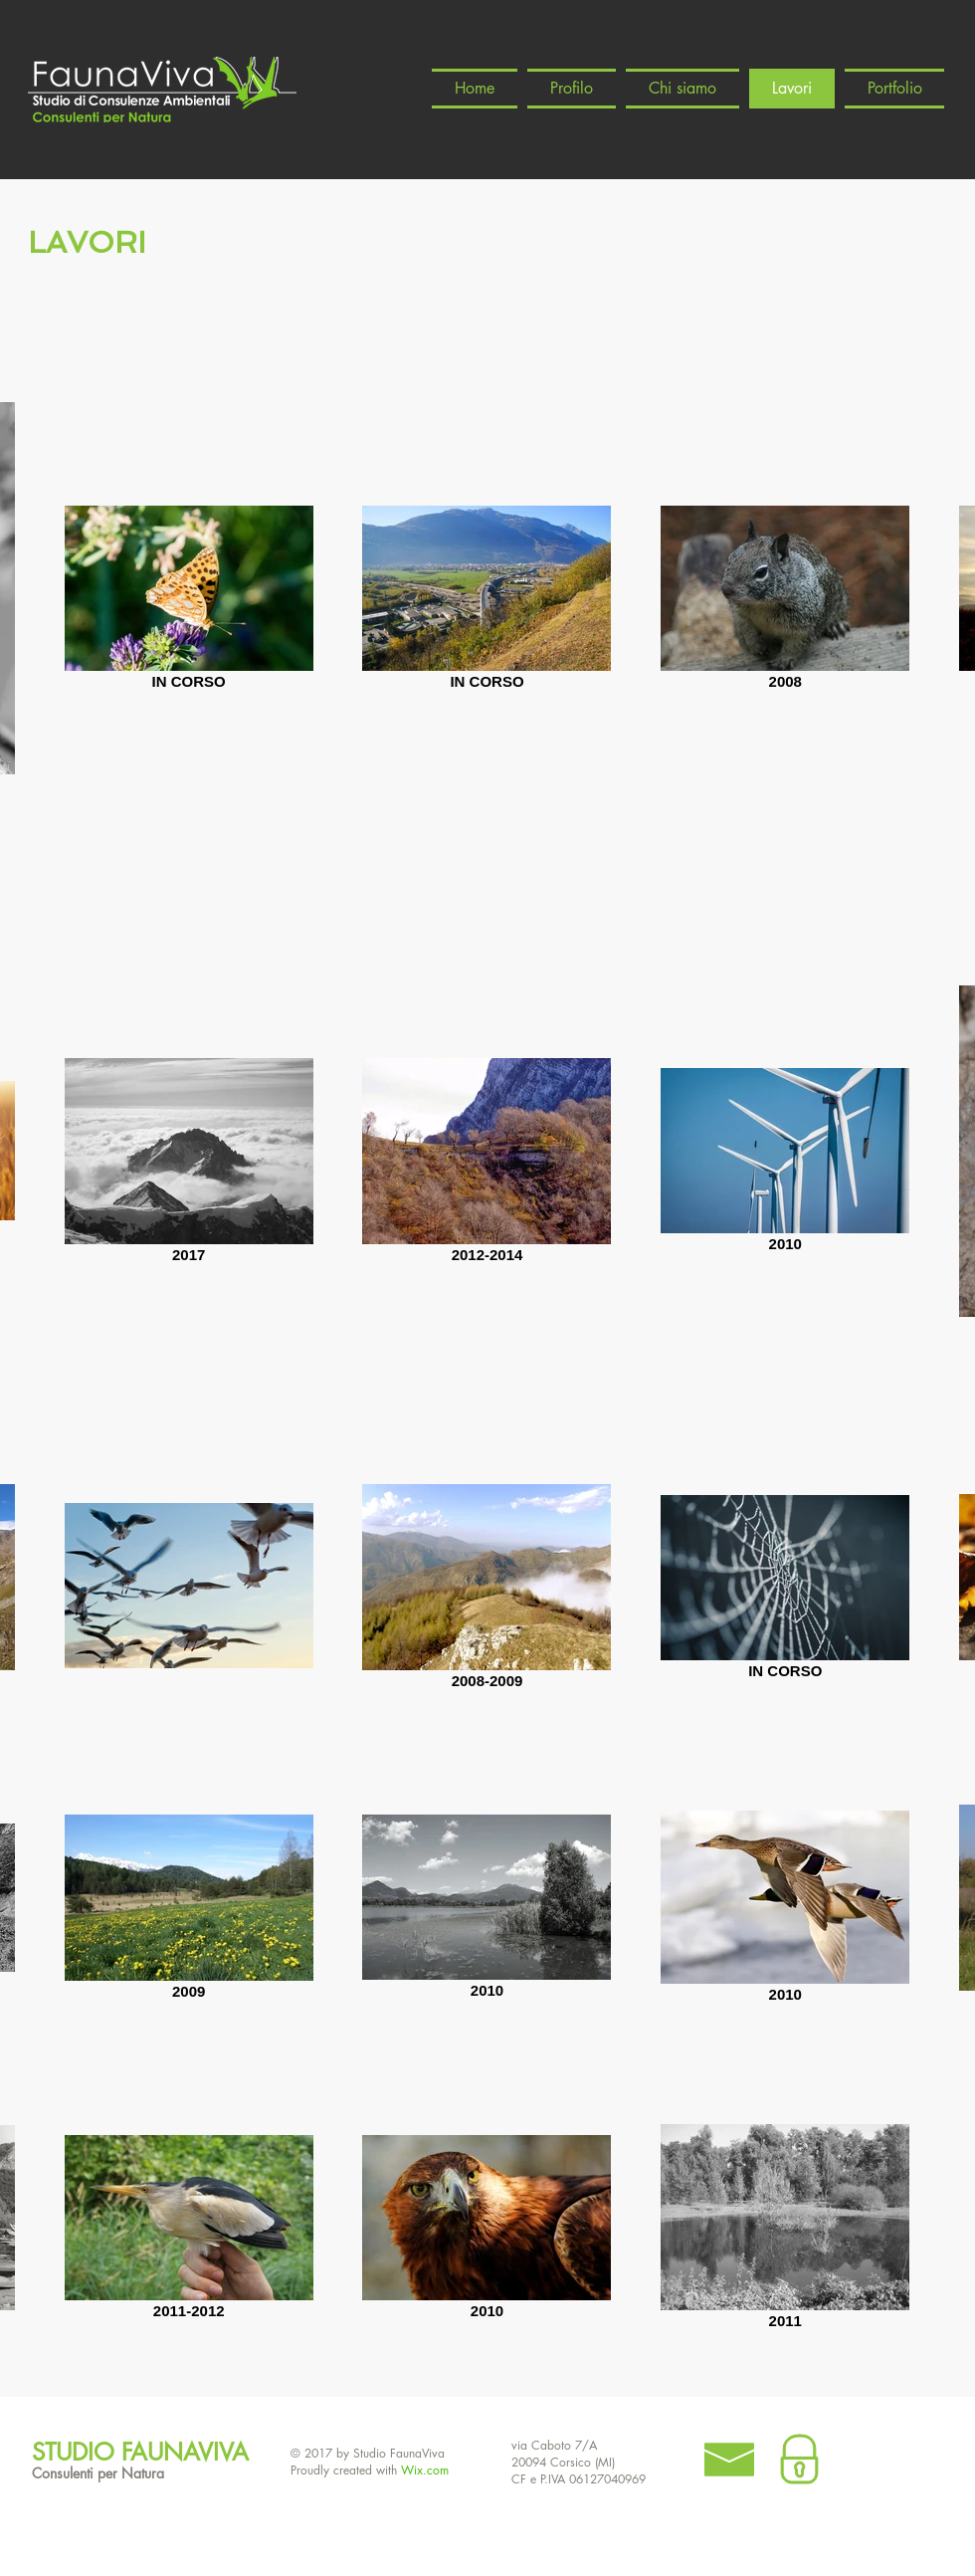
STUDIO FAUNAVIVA (140, 2452)
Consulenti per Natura (98, 2473)
